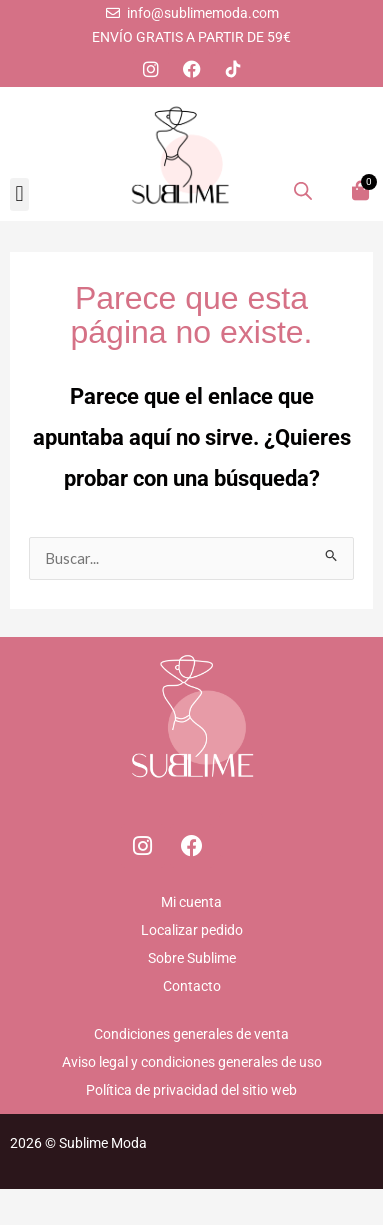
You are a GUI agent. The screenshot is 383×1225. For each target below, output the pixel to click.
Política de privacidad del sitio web (191, 1090)
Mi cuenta (191, 902)
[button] (19, 194)
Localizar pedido (192, 930)
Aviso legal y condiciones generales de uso (192, 1062)
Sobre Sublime (192, 958)
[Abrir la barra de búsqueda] (303, 189)
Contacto (192, 986)
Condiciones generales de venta (191, 1034)
